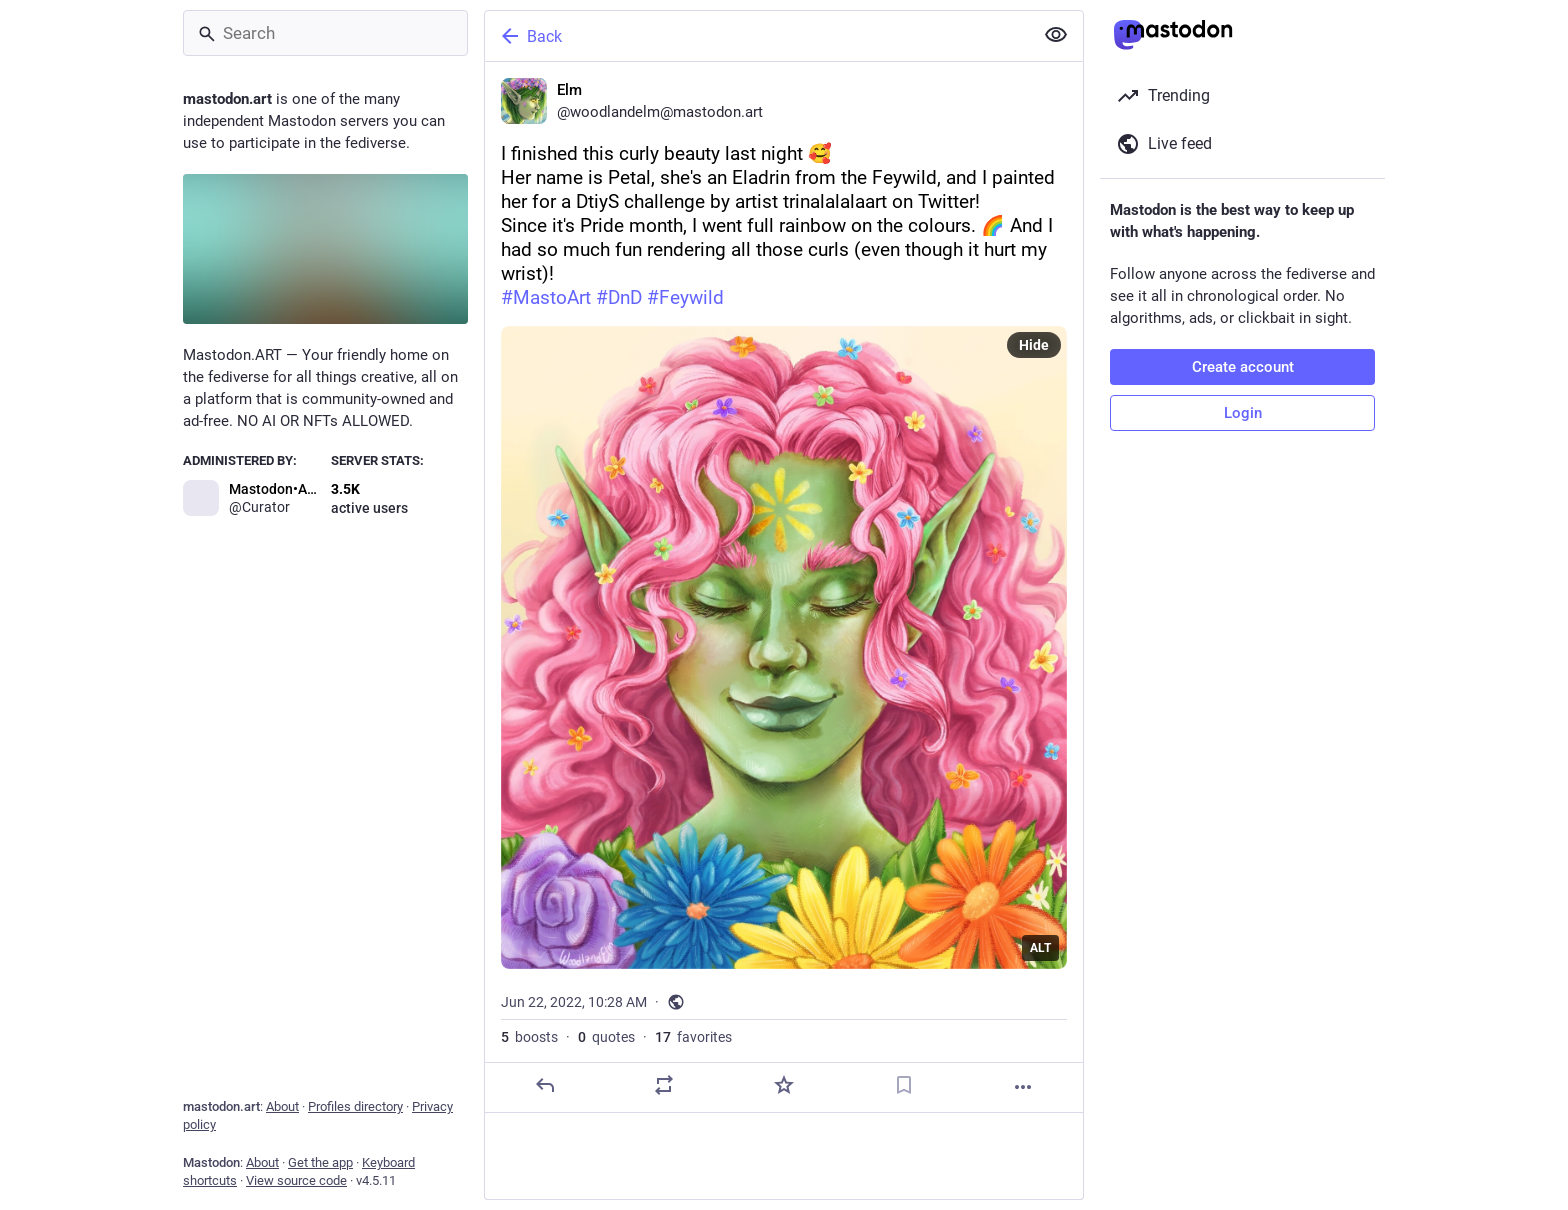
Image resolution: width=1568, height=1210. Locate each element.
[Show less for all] (1056, 35)
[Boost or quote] (664, 1085)
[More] (1023, 1087)
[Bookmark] (904, 1085)
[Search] (325, 33)
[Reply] (545, 1085)
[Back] (757, 36)
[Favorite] (784, 1085)
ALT (1040, 948)
